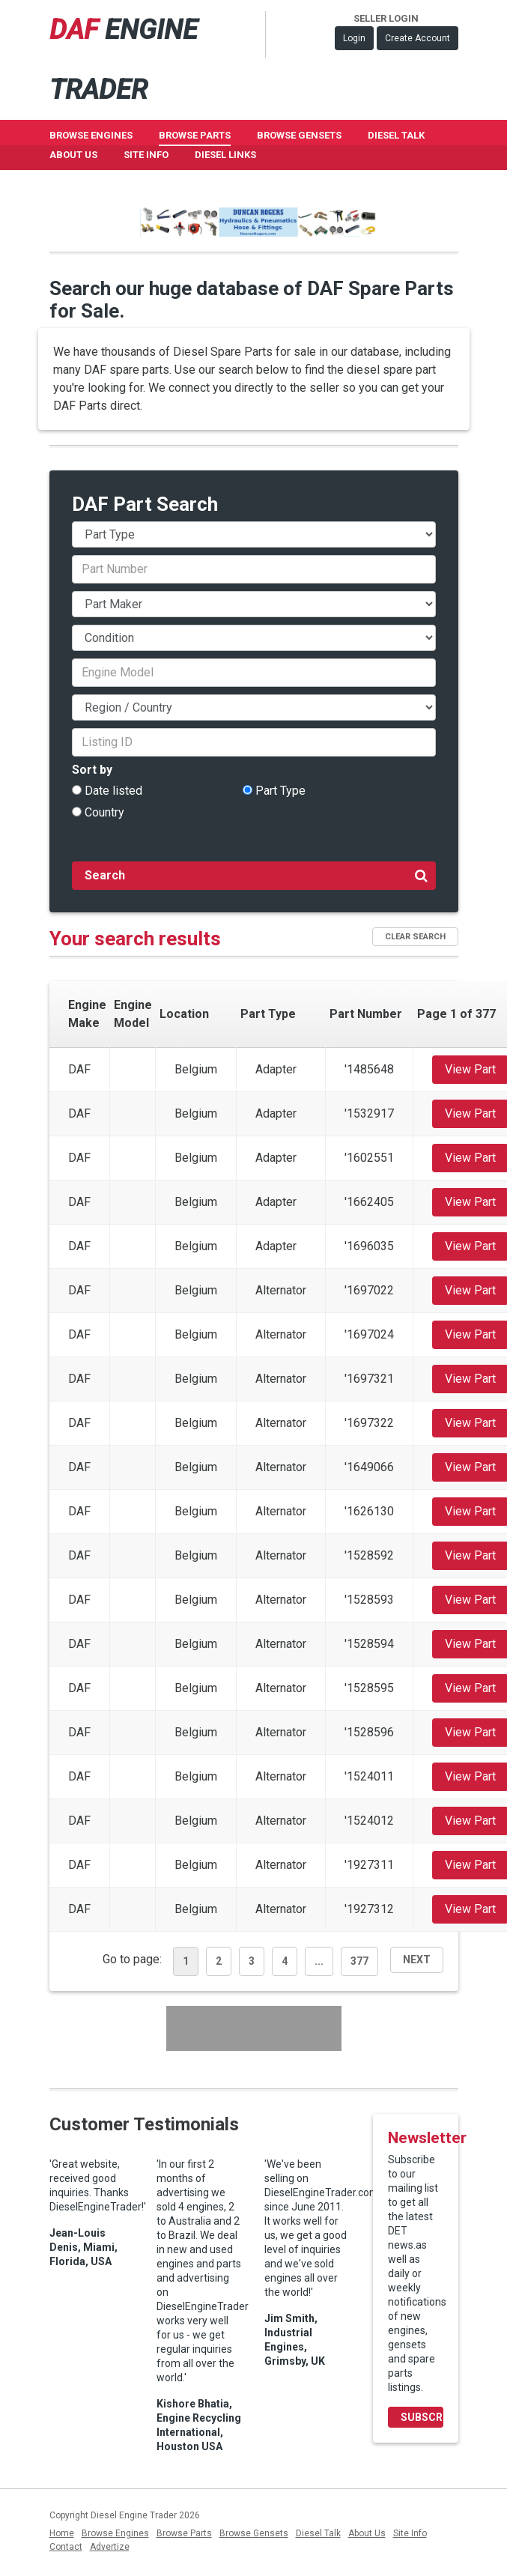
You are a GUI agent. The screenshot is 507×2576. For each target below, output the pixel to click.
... (319, 1961)
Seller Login (386, 18)
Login (354, 38)
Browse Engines (91, 135)
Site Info (146, 154)
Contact (65, 2547)
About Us (73, 154)
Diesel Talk (396, 135)
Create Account (417, 38)
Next (417, 1960)
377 (359, 1961)
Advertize (110, 2547)
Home (61, 2533)
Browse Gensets (253, 2533)
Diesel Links (225, 154)
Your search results (135, 938)
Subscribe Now (422, 2417)
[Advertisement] (253, 2028)
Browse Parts (195, 135)
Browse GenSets (299, 135)
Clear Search (415, 937)
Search (256, 874)
